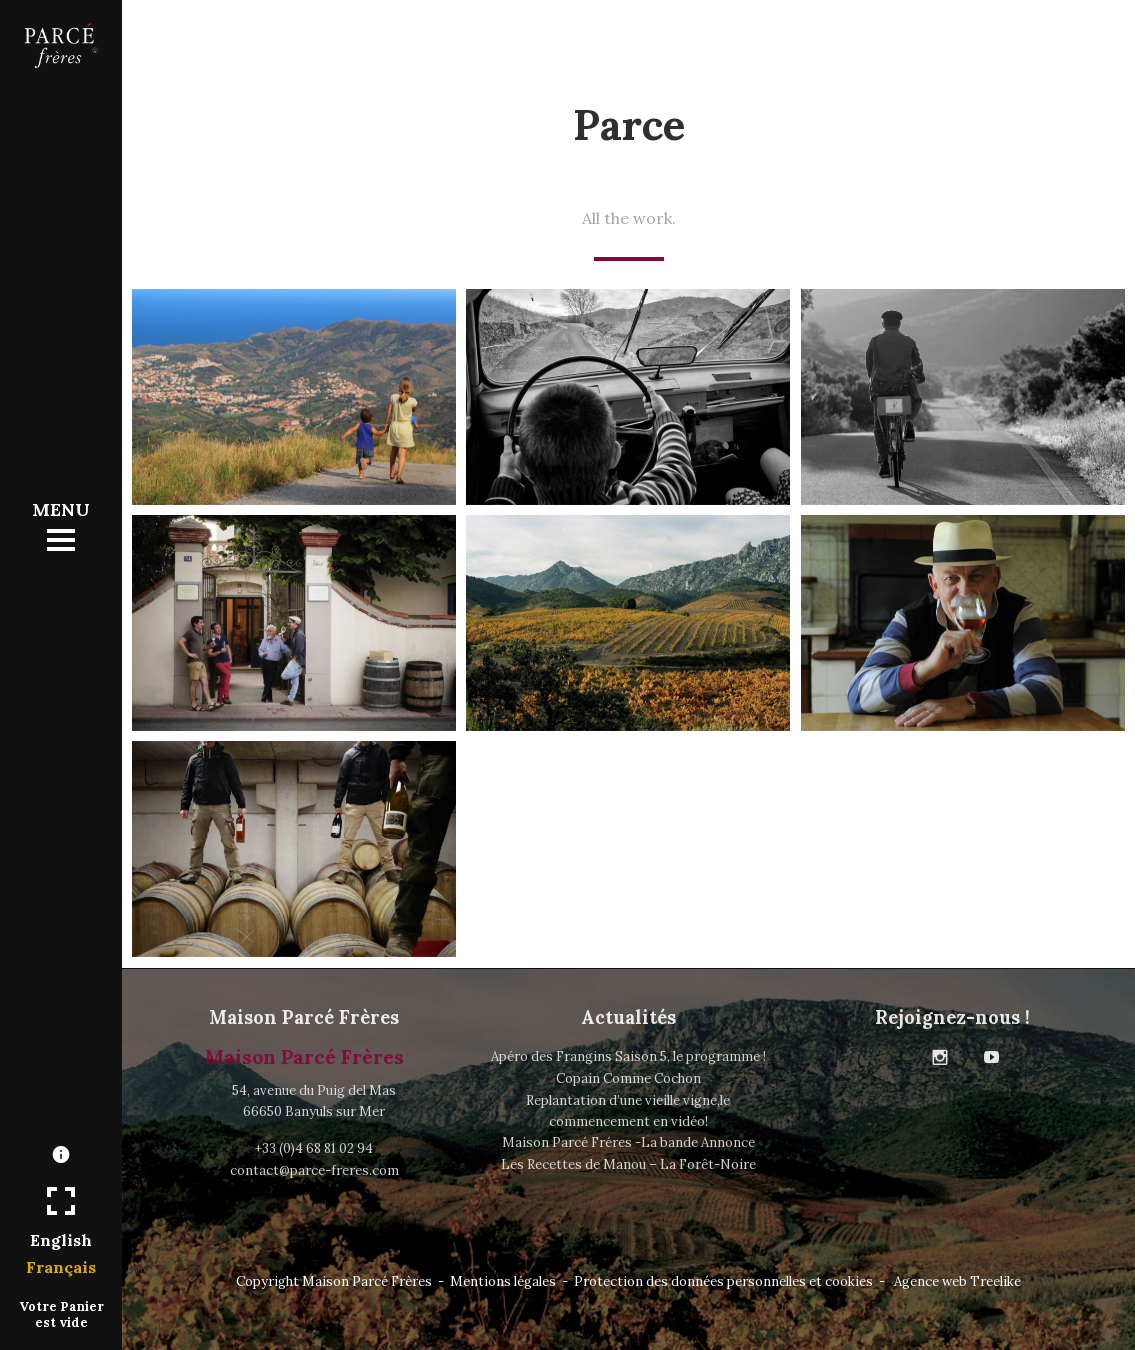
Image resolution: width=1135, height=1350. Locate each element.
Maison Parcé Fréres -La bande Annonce (628, 1142)
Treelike (995, 1281)
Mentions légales (503, 1281)
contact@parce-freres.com (314, 1170)
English (61, 1240)
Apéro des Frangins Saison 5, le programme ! (628, 1056)
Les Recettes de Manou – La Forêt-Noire (628, 1164)
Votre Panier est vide (61, 1314)
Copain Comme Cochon (628, 1078)
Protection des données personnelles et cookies (723, 1281)
